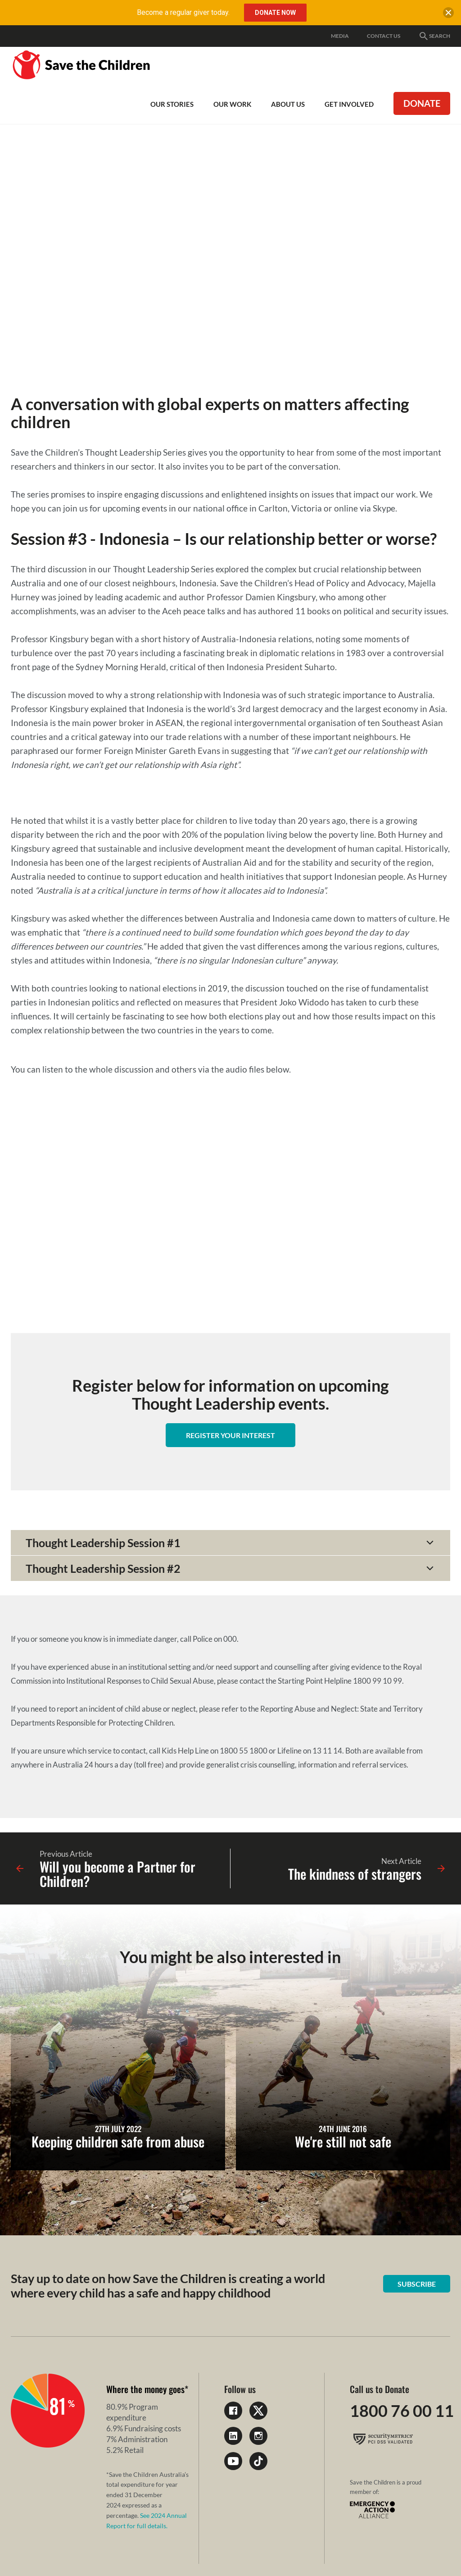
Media (340, 35)
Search (434, 36)
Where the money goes (145, 2389)
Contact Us (383, 35)
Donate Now (275, 12)
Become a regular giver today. (183, 12)
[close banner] (448, 14)
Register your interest (230, 1435)
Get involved (349, 104)
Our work (232, 104)
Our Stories (172, 104)
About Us (288, 104)
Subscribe (417, 2283)
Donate (421, 103)
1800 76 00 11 (402, 2411)
